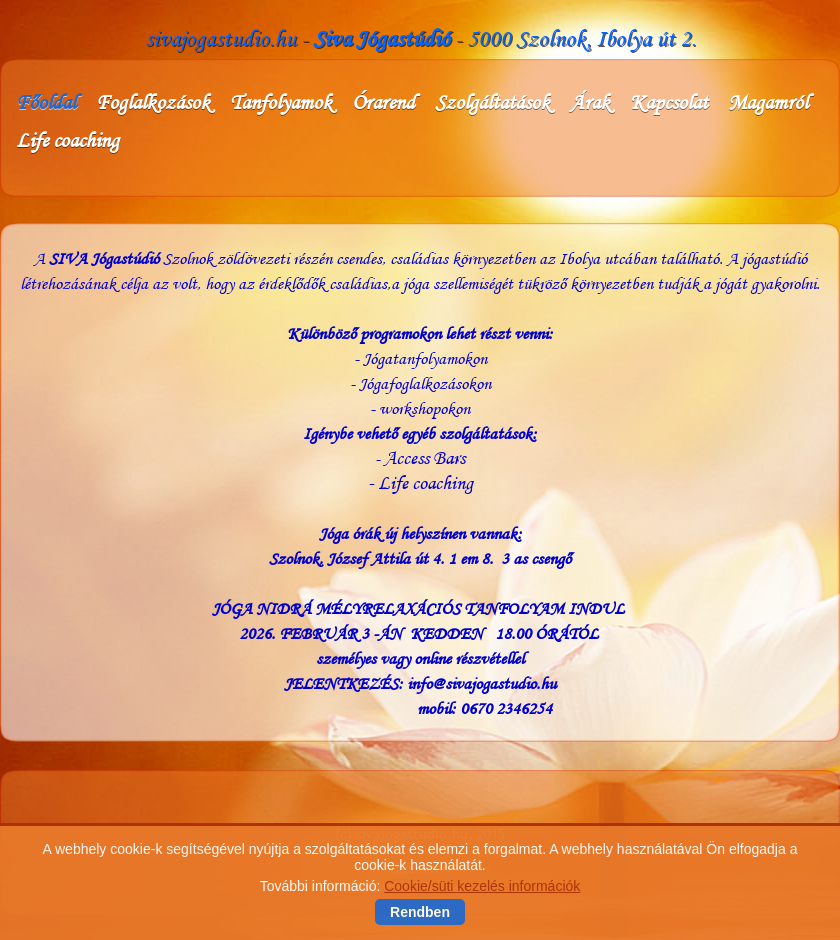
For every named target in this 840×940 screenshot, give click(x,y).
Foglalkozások (153, 102)
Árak (590, 102)
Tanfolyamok (281, 102)
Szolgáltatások (492, 102)
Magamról (768, 102)
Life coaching (67, 140)
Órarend (383, 102)
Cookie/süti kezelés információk (482, 887)
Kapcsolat (669, 102)
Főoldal (46, 102)
